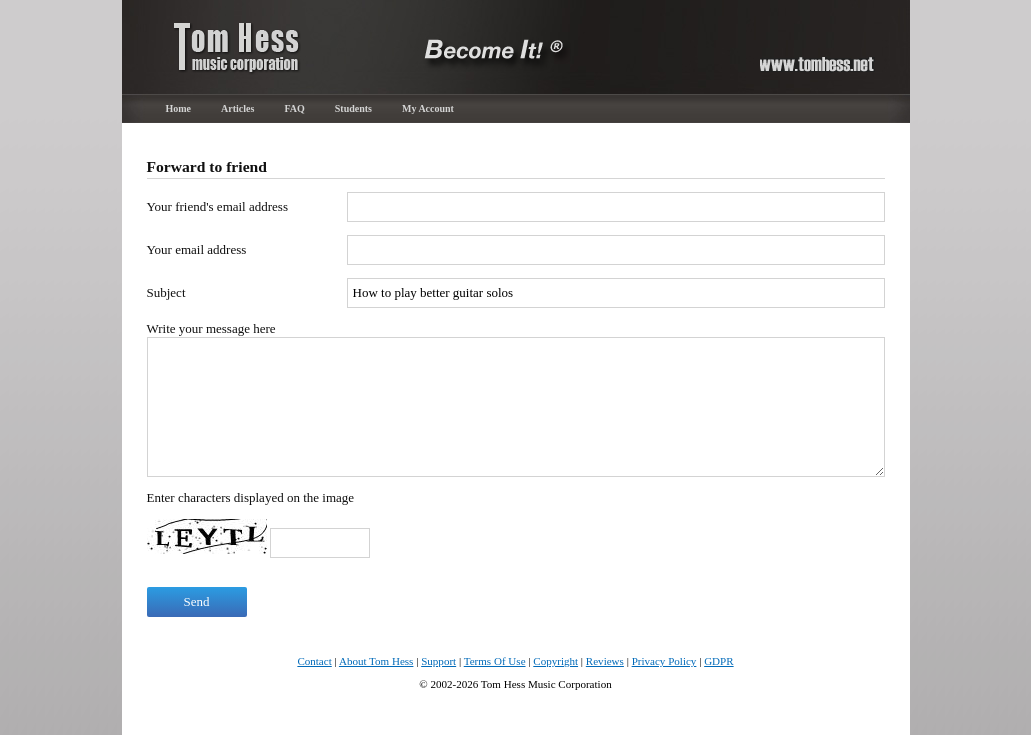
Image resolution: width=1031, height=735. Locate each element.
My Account (428, 108)
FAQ (294, 108)
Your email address (197, 249)
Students (353, 108)
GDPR (718, 661)
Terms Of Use (495, 661)
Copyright (555, 661)
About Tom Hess (376, 661)
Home (179, 108)
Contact (314, 661)
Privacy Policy (664, 661)
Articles (237, 108)
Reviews (605, 661)
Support (438, 661)
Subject (166, 292)
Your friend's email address (217, 206)
